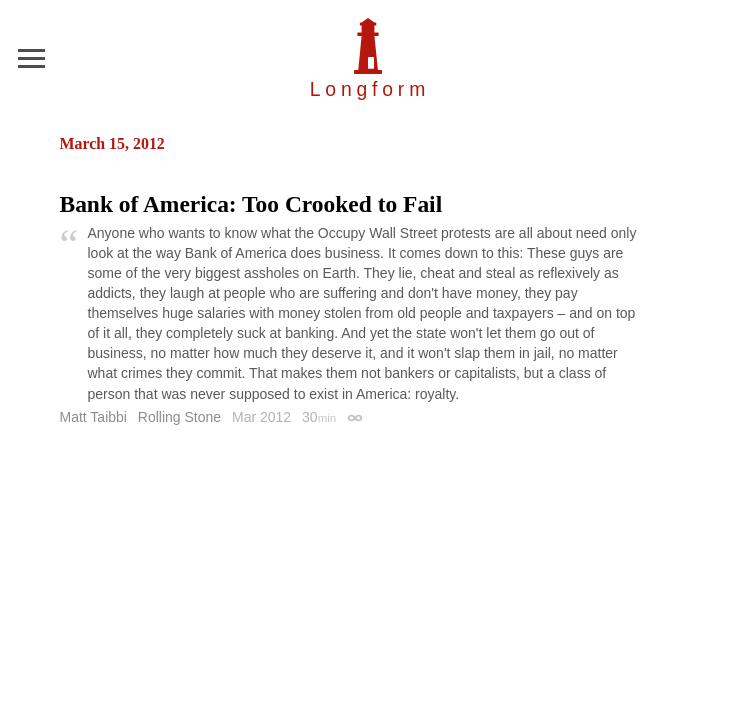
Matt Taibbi (93, 417)
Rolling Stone (179, 417)
